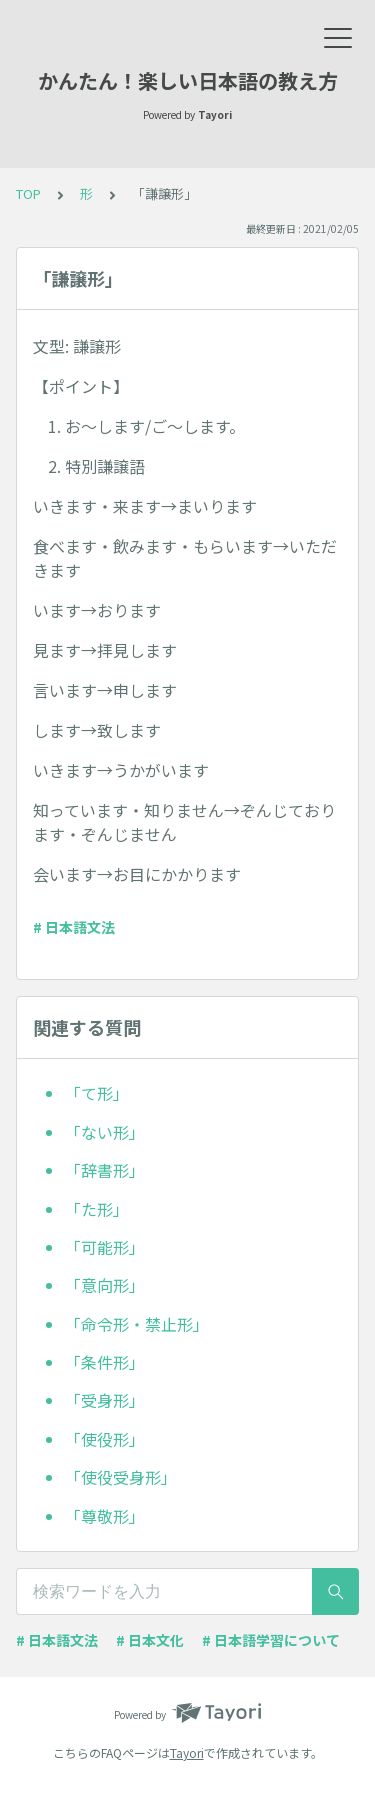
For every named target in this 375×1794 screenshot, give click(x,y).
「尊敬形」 (105, 1516)
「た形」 (97, 1209)
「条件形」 (105, 1362)
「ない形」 (105, 1132)
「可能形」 (105, 1247)
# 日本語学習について (271, 1640)
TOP (28, 193)
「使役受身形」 (121, 1477)
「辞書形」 (105, 1170)
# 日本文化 (150, 1640)
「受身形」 (105, 1400)
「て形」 (97, 1093)
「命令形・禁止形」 (137, 1324)
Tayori (187, 1752)
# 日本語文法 (74, 927)
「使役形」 (105, 1439)
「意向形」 (105, 1285)
